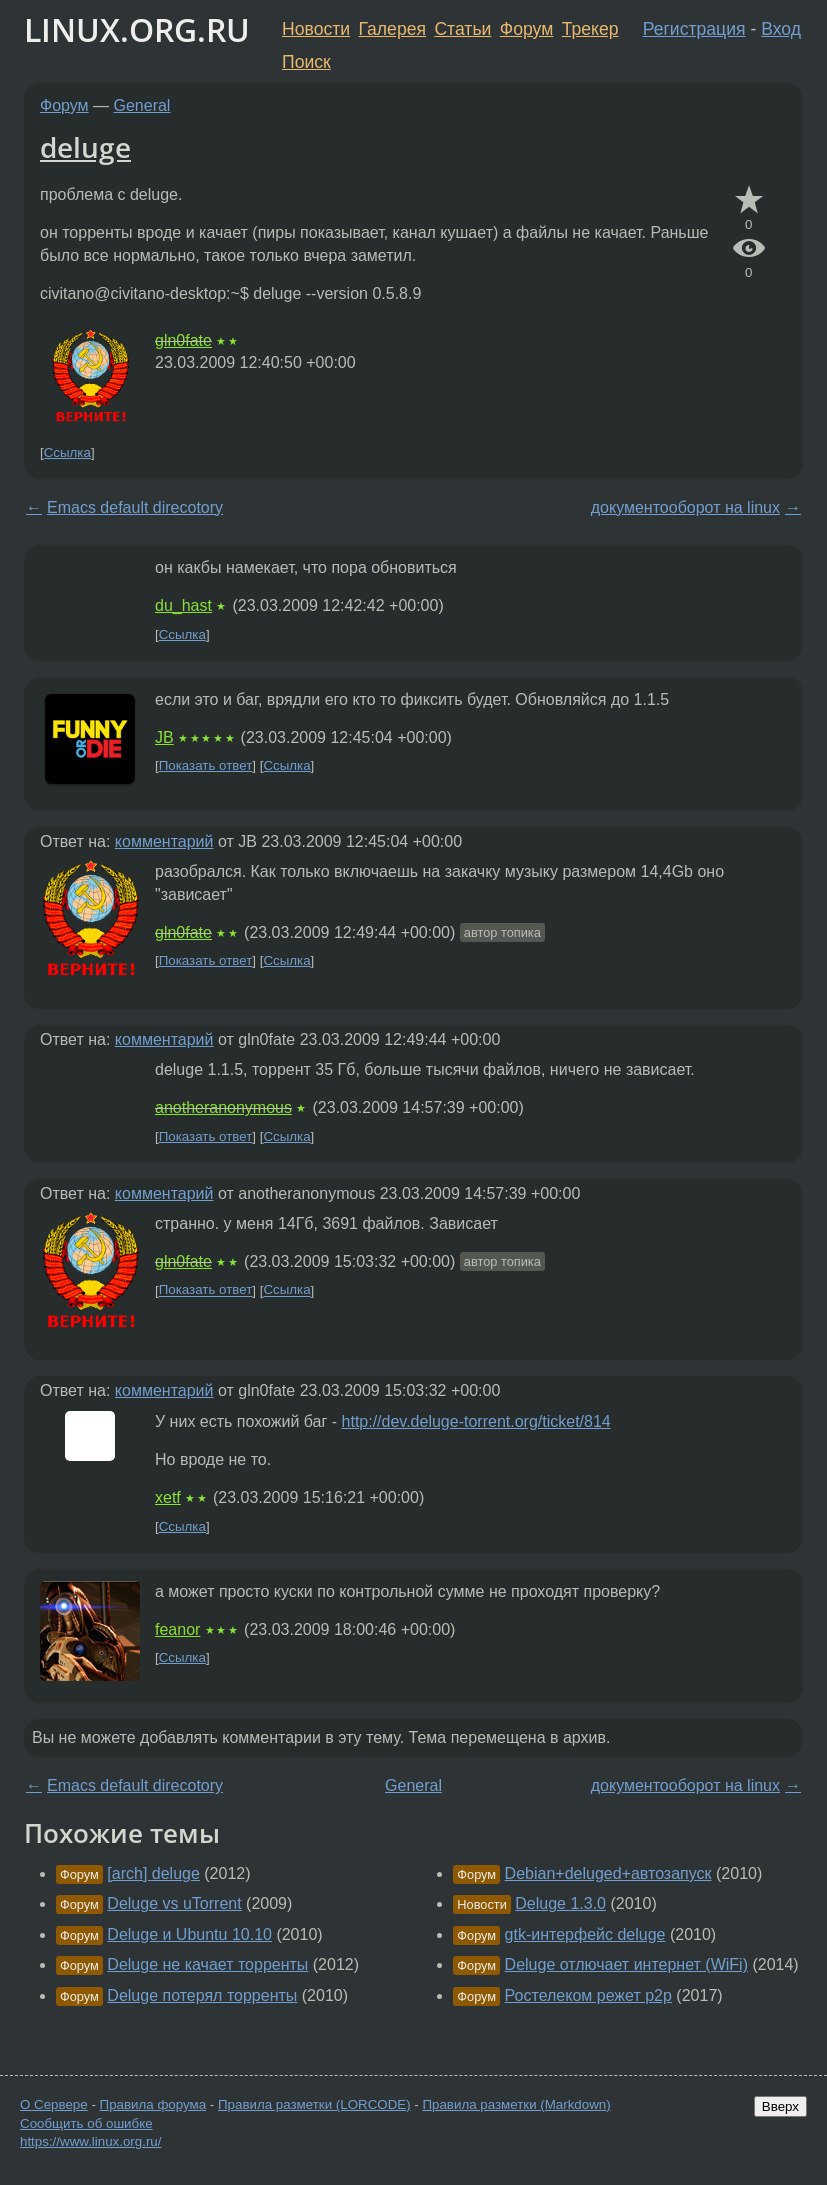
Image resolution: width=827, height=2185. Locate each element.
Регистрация (694, 29)
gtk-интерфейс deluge (585, 1934)
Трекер (590, 29)
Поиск (306, 62)
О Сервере (54, 2104)
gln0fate (183, 340)
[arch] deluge (153, 1873)
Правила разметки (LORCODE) (314, 2104)
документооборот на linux (685, 507)
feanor (177, 1629)
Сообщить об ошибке (86, 2123)
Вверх (780, 2106)
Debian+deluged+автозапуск (608, 1873)
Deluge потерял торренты (202, 1995)
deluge (85, 147)
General (142, 105)
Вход (781, 29)
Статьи (462, 29)
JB (164, 737)
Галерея (392, 29)
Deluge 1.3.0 (560, 1903)
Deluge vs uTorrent (174, 1903)
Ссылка (67, 452)
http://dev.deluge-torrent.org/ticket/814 (476, 1421)
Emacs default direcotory (135, 507)
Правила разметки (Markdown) (516, 2104)
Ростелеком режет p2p (588, 1995)
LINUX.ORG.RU (137, 29)
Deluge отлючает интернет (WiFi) (626, 1964)
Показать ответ (206, 765)
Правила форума (153, 2104)
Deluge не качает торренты (207, 1964)
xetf (168, 1497)
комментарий (164, 841)
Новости (316, 29)
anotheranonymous (223, 1107)
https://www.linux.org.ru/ (90, 2141)
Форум (526, 29)
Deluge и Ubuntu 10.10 (189, 1934)
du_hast (183, 605)
